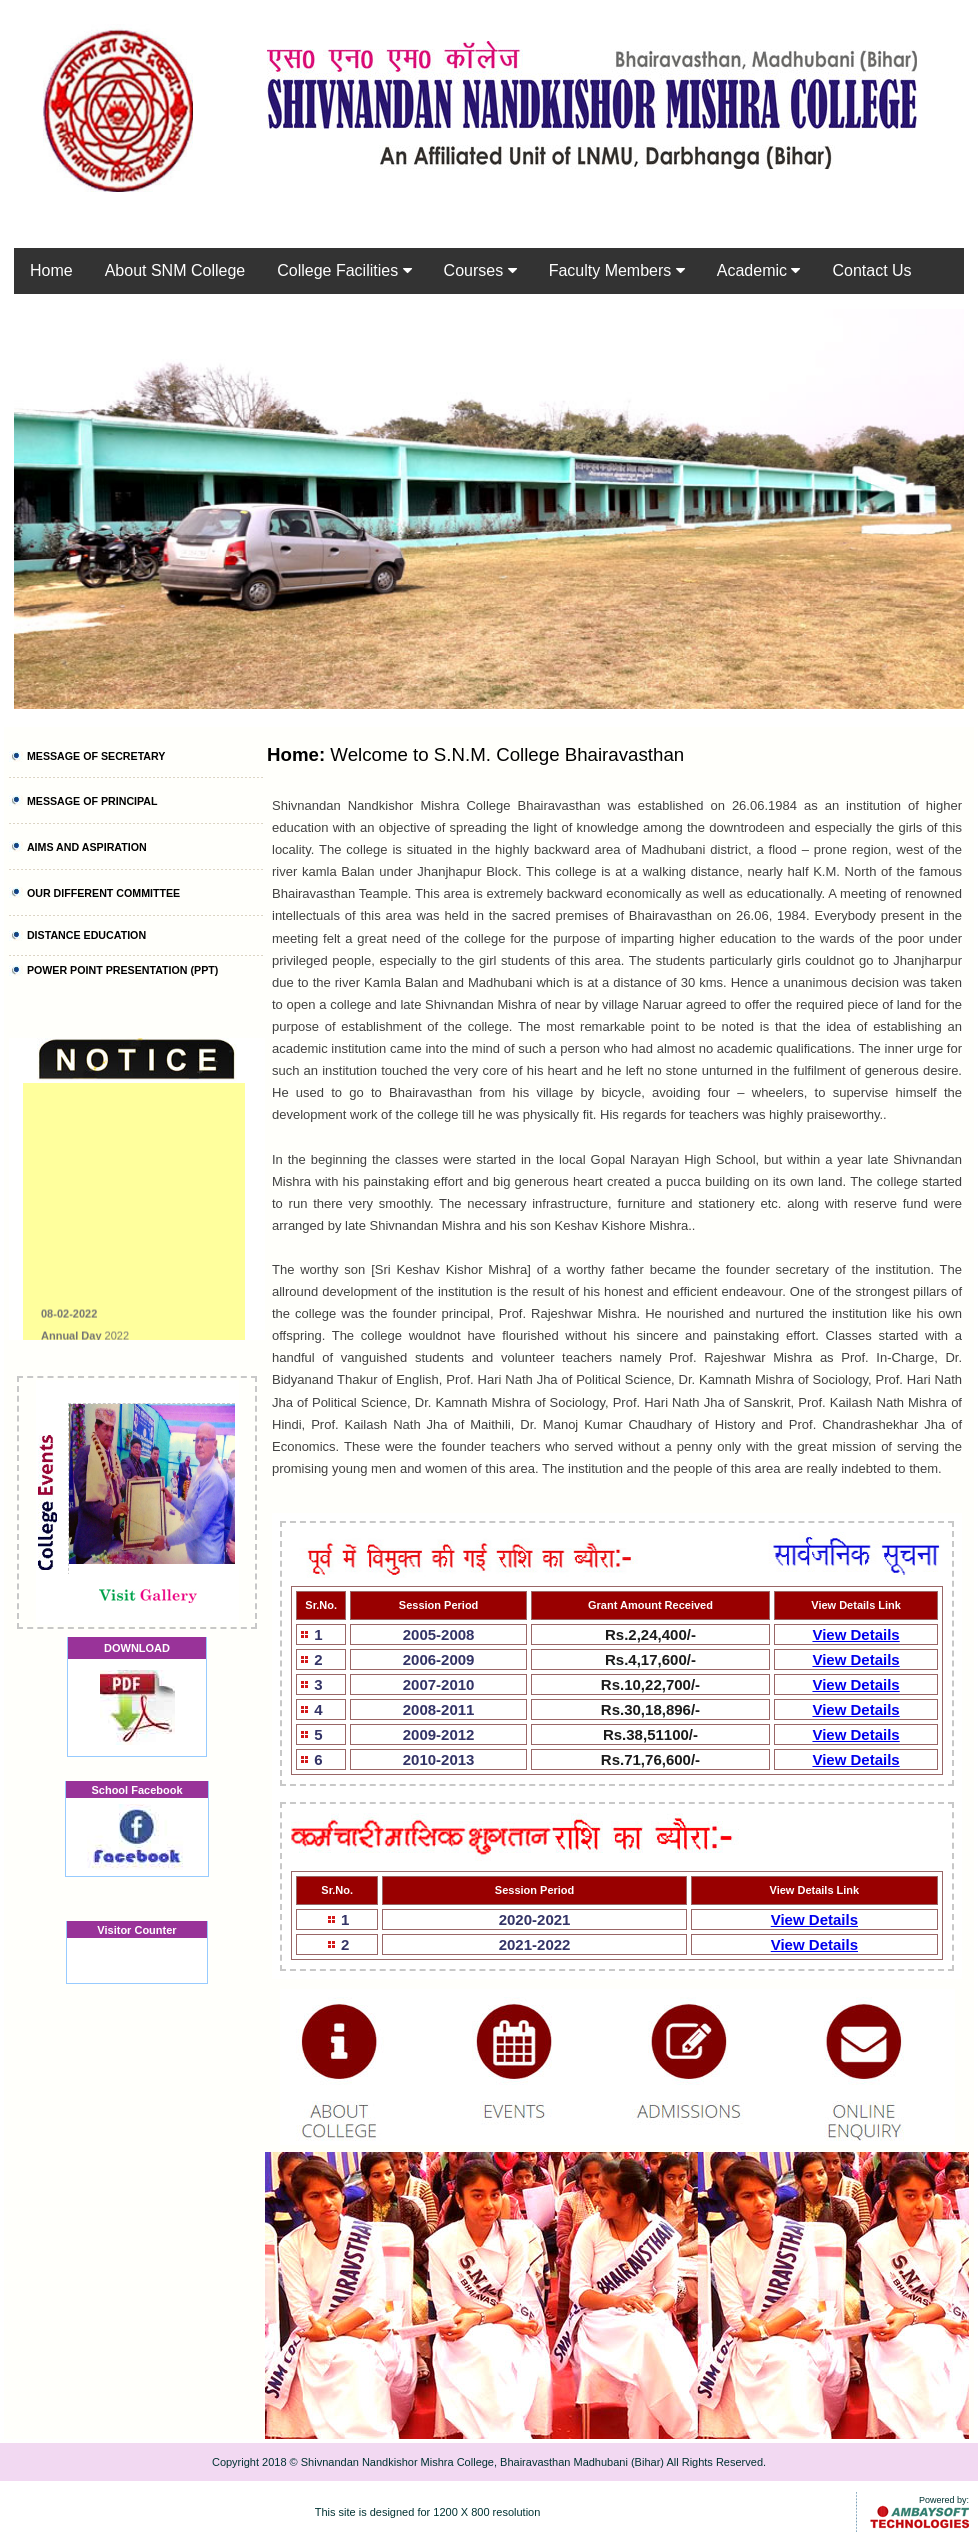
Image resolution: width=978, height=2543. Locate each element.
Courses (480, 270)
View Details (855, 1634)
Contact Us (871, 270)
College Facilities (344, 270)
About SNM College (175, 270)
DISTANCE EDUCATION (86, 935)
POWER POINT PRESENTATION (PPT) (122, 970)
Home (51, 270)
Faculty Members (617, 270)
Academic (759, 270)
